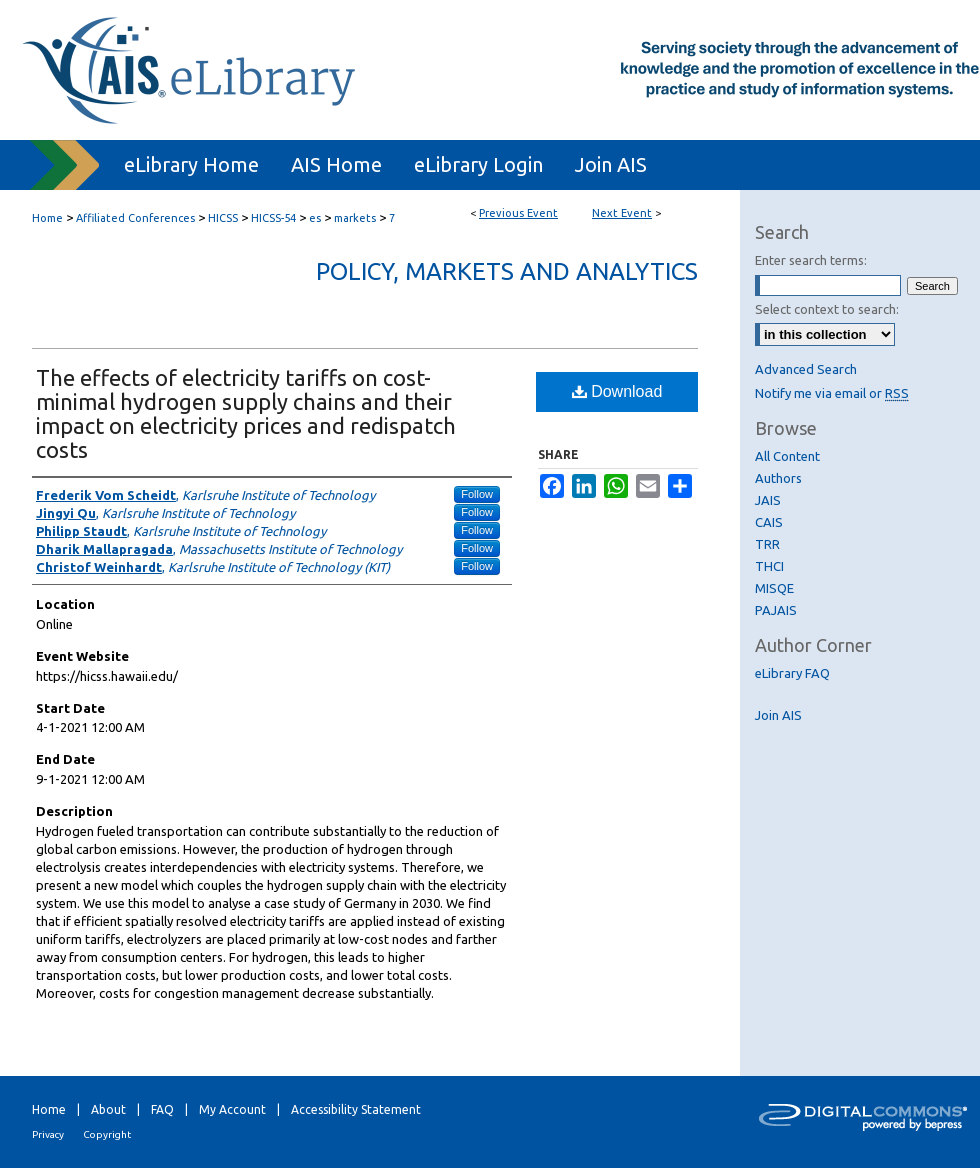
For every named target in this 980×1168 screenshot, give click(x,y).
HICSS (224, 218)
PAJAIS (776, 610)
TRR (767, 544)
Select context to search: (827, 309)
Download (617, 391)
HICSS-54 (275, 218)
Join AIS (778, 715)
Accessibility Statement (356, 1109)
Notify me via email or (832, 393)
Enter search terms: (811, 260)
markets (356, 218)
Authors (778, 478)
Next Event (622, 213)
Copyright (107, 1134)
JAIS (768, 500)
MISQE (774, 588)
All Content (787, 456)
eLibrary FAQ (792, 673)
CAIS (769, 522)
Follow (477, 494)
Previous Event (518, 213)
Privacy (48, 1134)
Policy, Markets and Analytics (507, 271)
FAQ (162, 1109)
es (316, 218)
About (108, 1109)
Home (47, 218)
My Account (232, 1109)
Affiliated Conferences (137, 218)
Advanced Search (806, 369)
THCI (769, 566)
